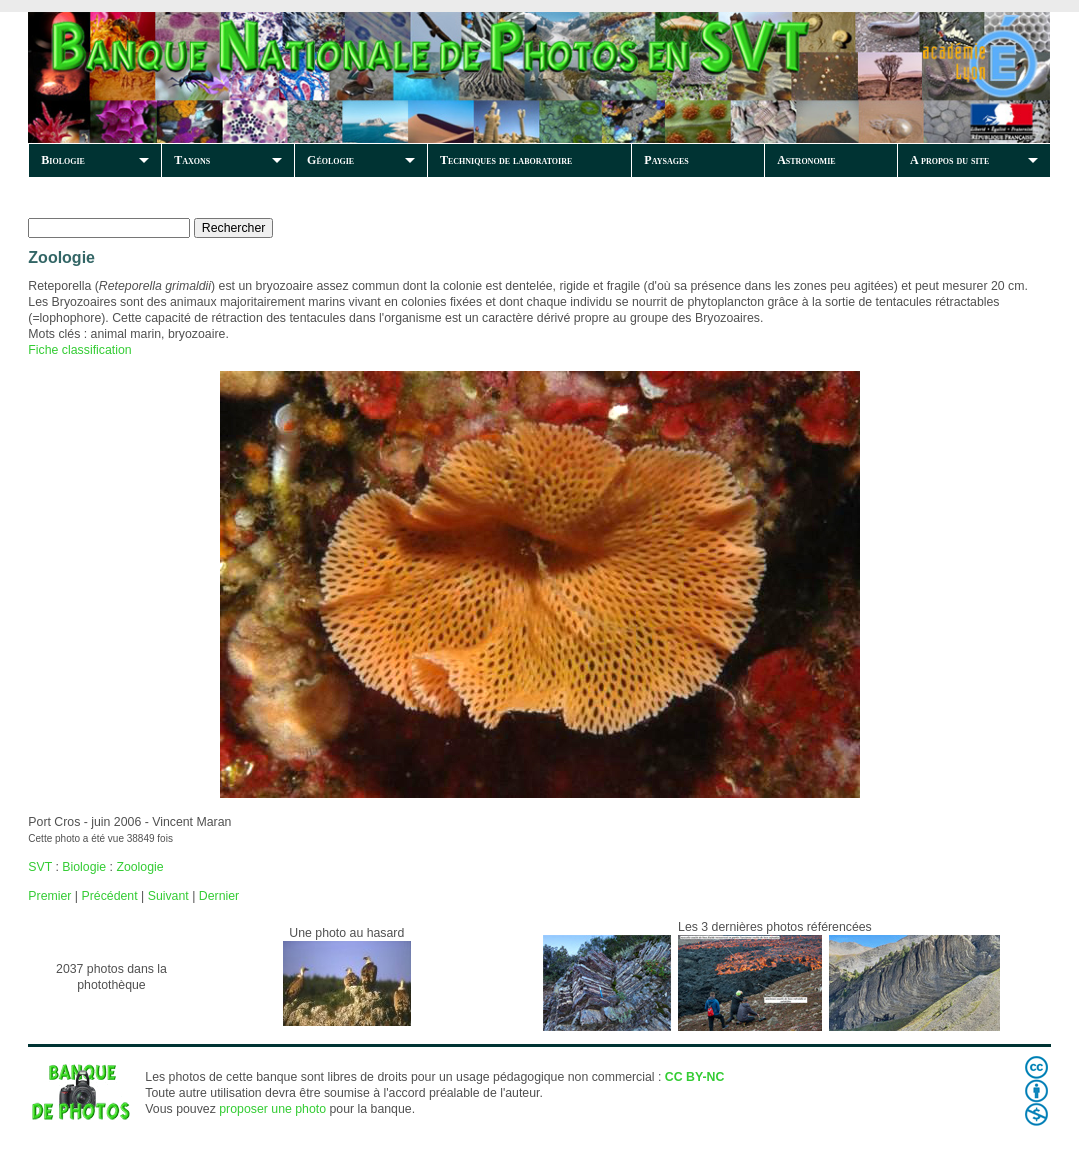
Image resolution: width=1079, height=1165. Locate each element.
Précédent (109, 896)
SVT (40, 867)
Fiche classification (79, 350)
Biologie (63, 160)
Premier (49, 896)
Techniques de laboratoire (506, 160)
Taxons (192, 160)
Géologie (330, 160)
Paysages (666, 160)
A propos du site (949, 160)
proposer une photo (272, 1109)
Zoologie (139, 867)
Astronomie (806, 160)
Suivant (168, 896)
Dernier (219, 896)
